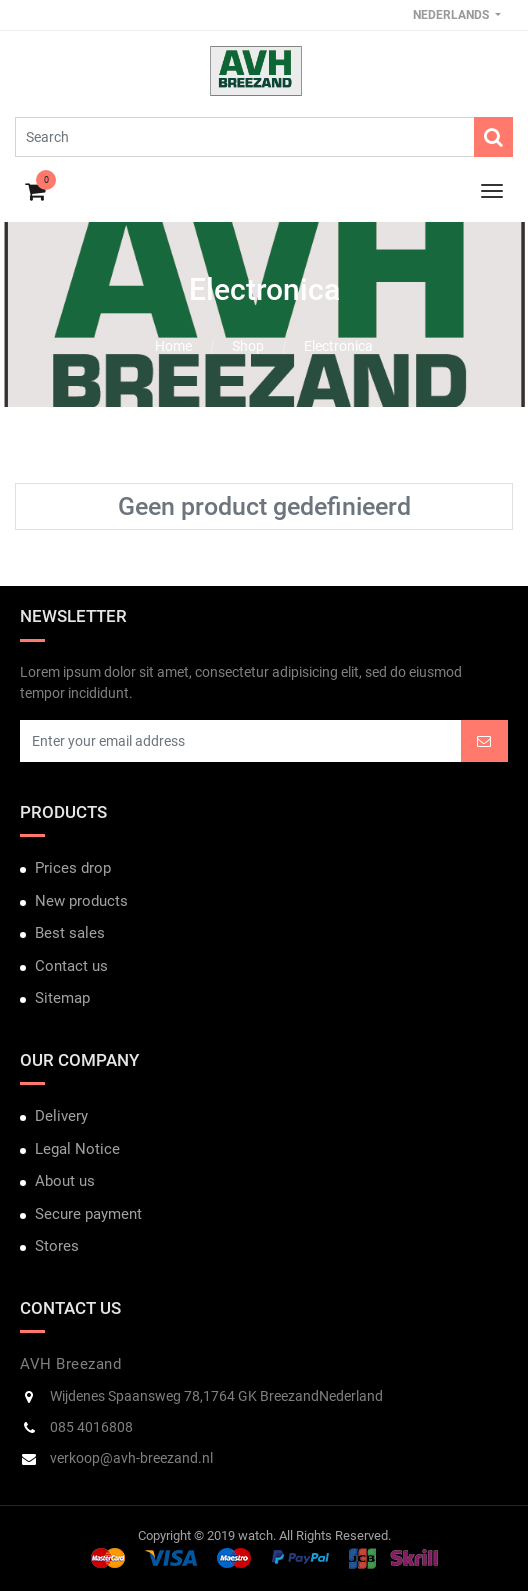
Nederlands (452, 15)
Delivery (61, 1116)
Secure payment (88, 1214)
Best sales (70, 933)
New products (81, 901)
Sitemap (62, 998)
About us (65, 1181)
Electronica (338, 346)
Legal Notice (77, 1149)
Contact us (71, 966)
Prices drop (73, 868)
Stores (57, 1246)
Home (173, 346)
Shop (248, 346)
